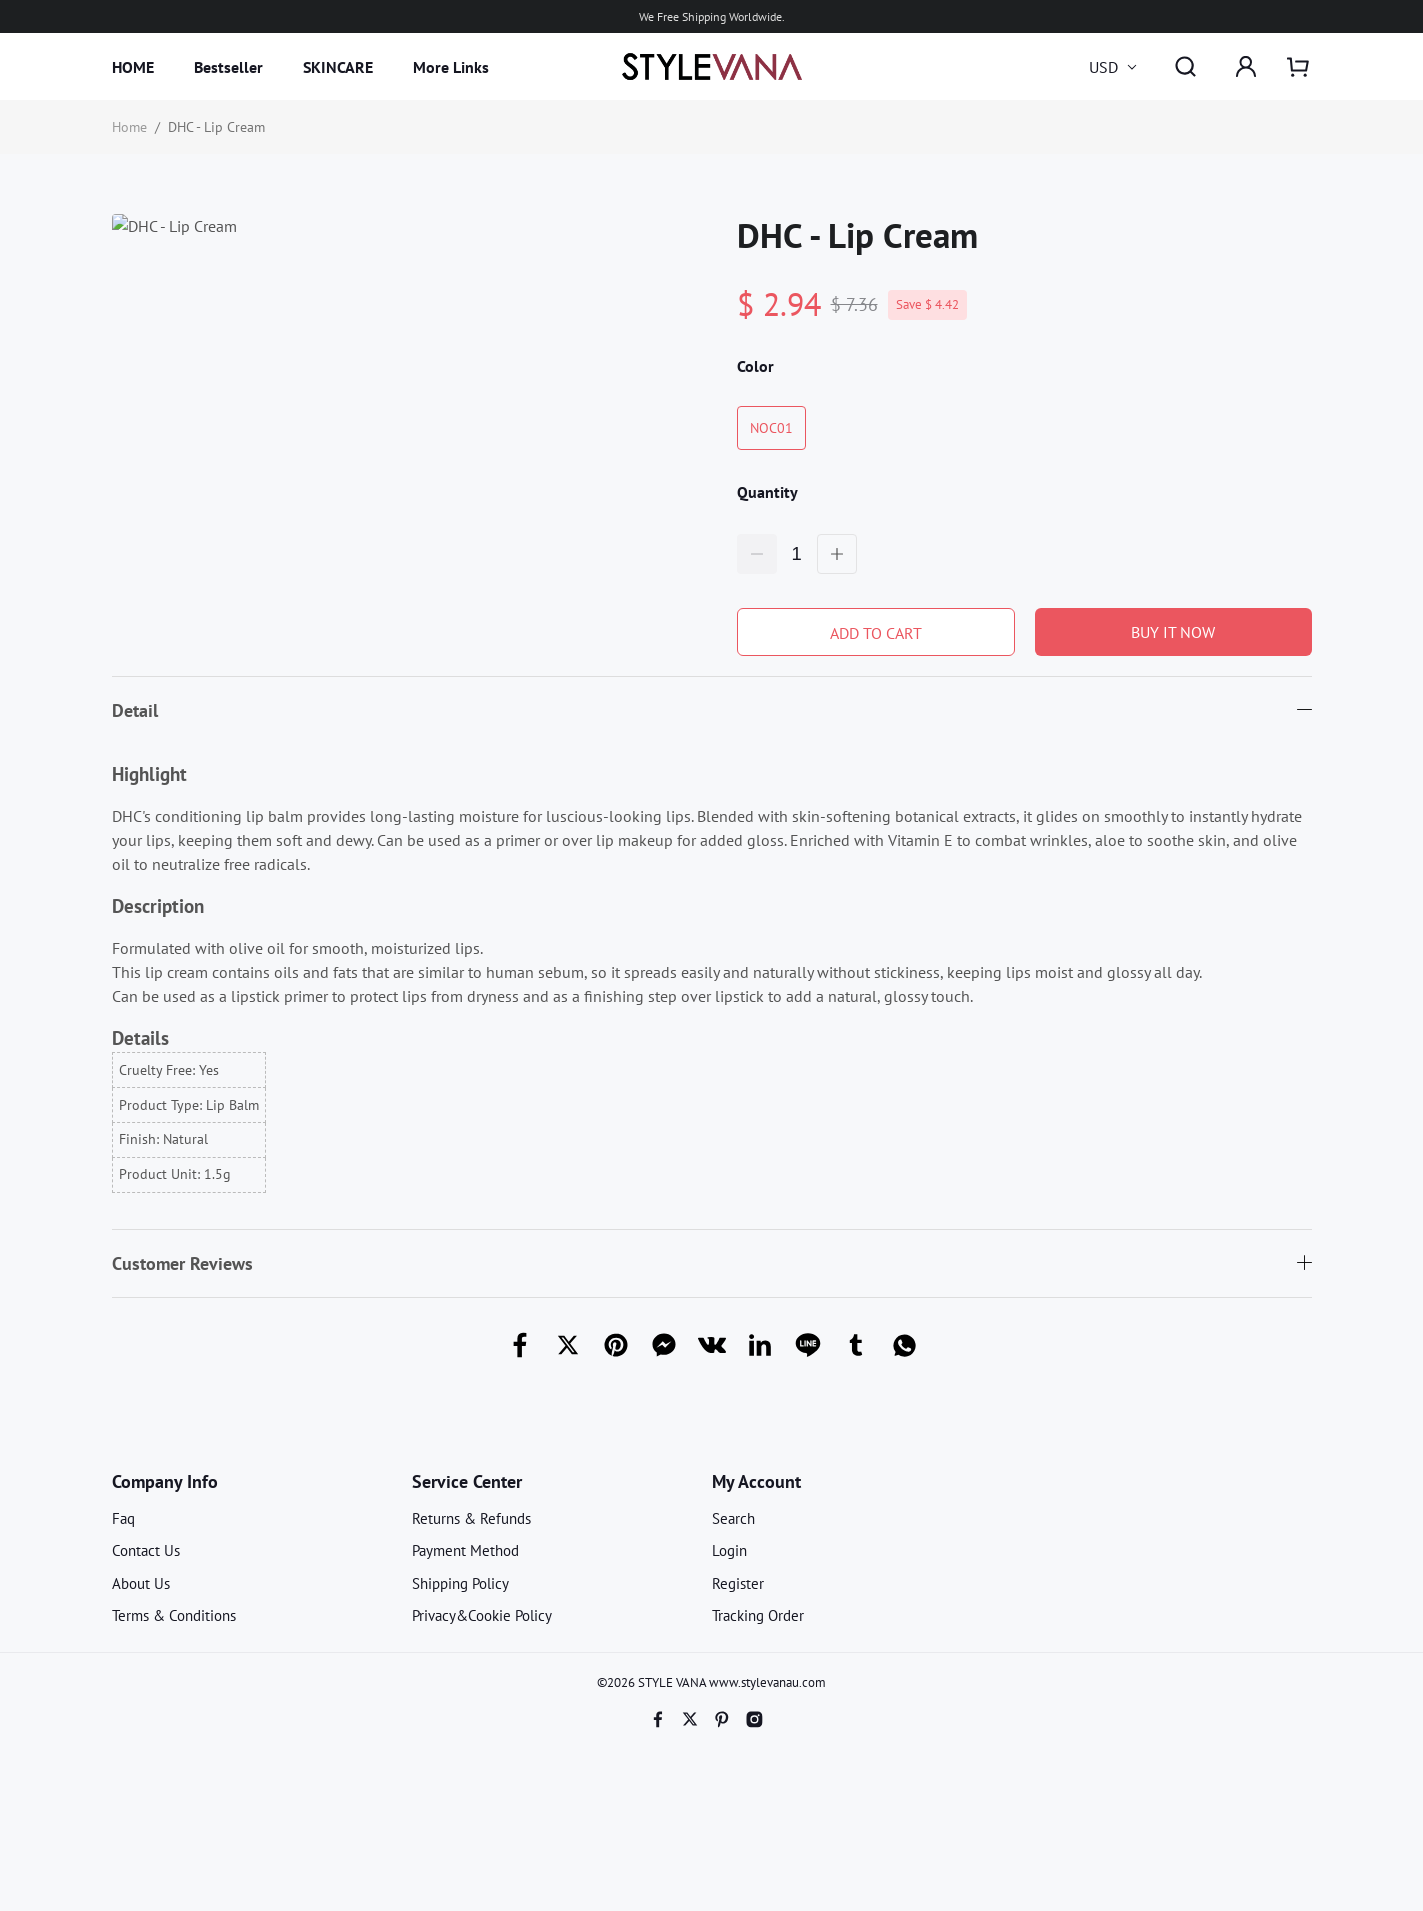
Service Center (467, 1481)
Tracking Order (758, 1615)
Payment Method (465, 1550)
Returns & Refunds (471, 1518)
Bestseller (228, 67)
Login (729, 1550)
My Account (756, 1481)
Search (733, 1518)
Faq (123, 1518)
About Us (141, 1583)
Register (738, 1583)
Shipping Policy (460, 1583)
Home (129, 127)
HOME (133, 67)
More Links (451, 67)
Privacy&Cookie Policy (482, 1615)
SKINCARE (338, 67)
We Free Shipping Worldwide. (712, 16)
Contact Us (146, 1550)
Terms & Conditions (174, 1615)
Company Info (165, 1481)
